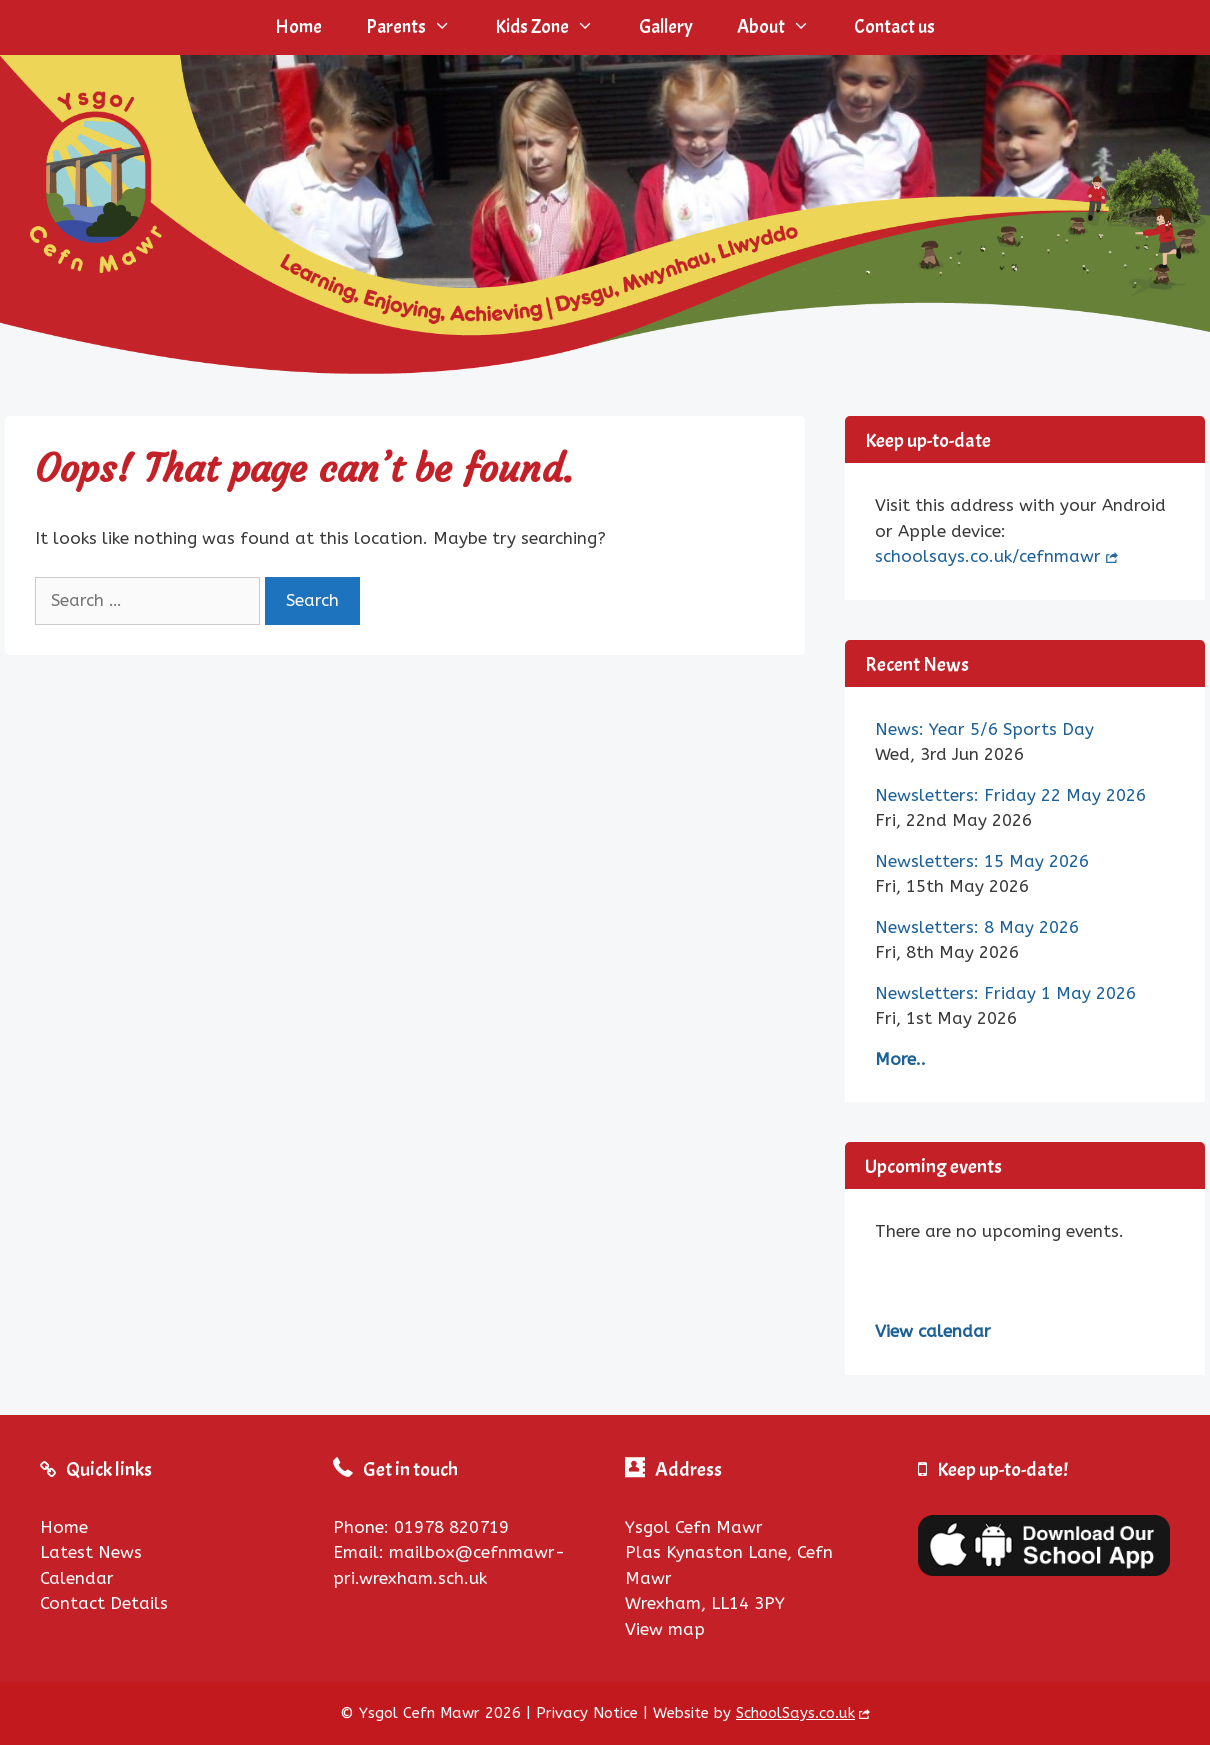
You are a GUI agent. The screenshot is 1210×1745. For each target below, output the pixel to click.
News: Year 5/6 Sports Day (984, 729)
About (784, 27)
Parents (419, 27)
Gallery (666, 27)
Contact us (894, 27)
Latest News (91, 1552)
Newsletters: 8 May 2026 (977, 927)
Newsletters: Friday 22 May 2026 (1010, 795)
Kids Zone (555, 27)
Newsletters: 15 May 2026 (982, 861)
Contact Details (104, 1603)
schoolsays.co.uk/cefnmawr (988, 556)
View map (665, 1629)
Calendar (77, 1578)
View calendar (933, 1331)
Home (298, 27)
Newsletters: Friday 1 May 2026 (1005, 993)
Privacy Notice (587, 1713)
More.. (900, 1059)
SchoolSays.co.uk (795, 1713)
